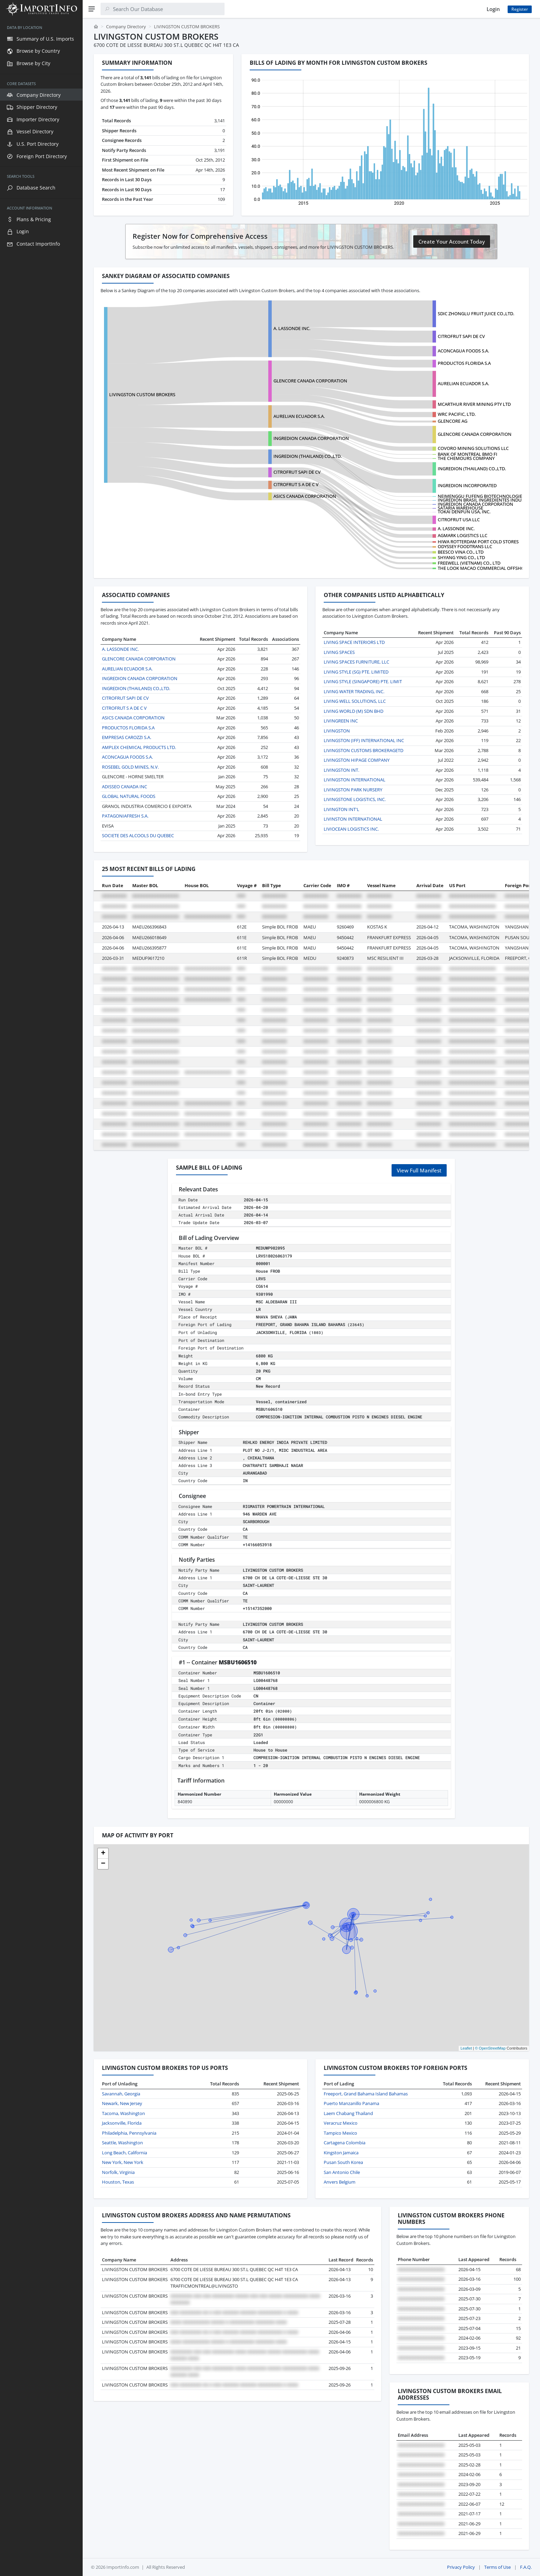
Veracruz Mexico (340, 2123)
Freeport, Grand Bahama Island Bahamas (366, 2094)
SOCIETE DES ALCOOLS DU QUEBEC (138, 835)
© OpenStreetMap (490, 2048)
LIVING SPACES (339, 652)
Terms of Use (497, 2567)
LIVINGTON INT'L (341, 809)
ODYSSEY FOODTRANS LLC (465, 546)
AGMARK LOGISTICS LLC (462, 535)
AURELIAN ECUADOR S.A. (463, 383)
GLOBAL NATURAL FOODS (128, 796)
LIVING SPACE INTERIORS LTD (354, 642)
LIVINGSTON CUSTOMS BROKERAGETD (363, 750)
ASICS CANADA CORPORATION (304, 496)
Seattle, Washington (122, 2142)
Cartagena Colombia (344, 2142)
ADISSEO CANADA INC (124, 786)
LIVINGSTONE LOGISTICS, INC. (355, 799)
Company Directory (126, 26)
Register (519, 9)
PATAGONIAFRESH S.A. (125, 816)
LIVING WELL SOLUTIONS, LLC (355, 701)
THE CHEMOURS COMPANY (466, 458)
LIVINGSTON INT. (341, 770)
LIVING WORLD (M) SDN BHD (353, 711)
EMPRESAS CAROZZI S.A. (126, 737)
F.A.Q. (526, 2567)
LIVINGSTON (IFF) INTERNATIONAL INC (364, 740)
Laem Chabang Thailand (348, 2113)
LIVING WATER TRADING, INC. (354, 691)
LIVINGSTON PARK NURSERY (353, 790)
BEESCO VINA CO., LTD (461, 552)
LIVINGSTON (337, 731)
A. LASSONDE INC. (291, 328)
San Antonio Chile (342, 2172)
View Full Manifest (419, 1170)
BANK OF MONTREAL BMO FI (467, 454)
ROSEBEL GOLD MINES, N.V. (130, 767)
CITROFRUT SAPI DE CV (461, 336)
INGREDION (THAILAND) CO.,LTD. (472, 468)
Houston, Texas (118, 2182)
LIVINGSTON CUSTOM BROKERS (142, 394)
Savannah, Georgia (121, 2094)
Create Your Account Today (451, 241)
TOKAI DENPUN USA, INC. (464, 512)
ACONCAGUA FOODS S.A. (463, 351)
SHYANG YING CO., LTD (461, 557)
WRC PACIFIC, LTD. (457, 414)
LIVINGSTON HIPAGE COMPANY (357, 760)
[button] (103, 1853)
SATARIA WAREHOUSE (460, 508)
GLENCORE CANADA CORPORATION (310, 381)
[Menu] (91, 9)
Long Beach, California (124, 2152)
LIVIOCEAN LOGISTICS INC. (351, 829)
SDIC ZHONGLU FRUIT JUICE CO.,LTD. (476, 313)
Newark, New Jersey (122, 2103)
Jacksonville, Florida (122, 2123)
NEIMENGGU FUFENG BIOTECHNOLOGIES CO (485, 496)
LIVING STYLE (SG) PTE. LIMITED (356, 672)
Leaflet (466, 2048)
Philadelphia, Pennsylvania (129, 2133)
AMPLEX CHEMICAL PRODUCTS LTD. (139, 747)
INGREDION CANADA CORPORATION (311, 438)
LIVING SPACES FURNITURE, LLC (356, 662)
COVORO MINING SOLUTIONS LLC (473, 448)
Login (493, 9)
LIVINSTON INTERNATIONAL (353, 819)
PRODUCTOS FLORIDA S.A (464, 363)
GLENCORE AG (452, 421)
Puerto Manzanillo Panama (351, 2103)
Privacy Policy (461, 2567)
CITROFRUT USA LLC (459, 519)
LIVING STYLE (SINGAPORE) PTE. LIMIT (363, 681)
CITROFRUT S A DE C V (296, 484)
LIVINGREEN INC (341, 721)
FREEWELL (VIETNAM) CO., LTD (469, 563)
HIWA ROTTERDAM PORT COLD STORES (478, 541)
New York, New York (122, 2162)
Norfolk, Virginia (118, 2172)
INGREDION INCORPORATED (467, 485)
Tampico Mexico (340, 2133)
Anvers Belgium (339, 2182)
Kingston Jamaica (341, 2152)
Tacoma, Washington (123, 2113)
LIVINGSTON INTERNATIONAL (354, 780)
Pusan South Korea (343, 2162)
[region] (41, 1297)
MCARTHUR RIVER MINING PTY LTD (474, 404)
